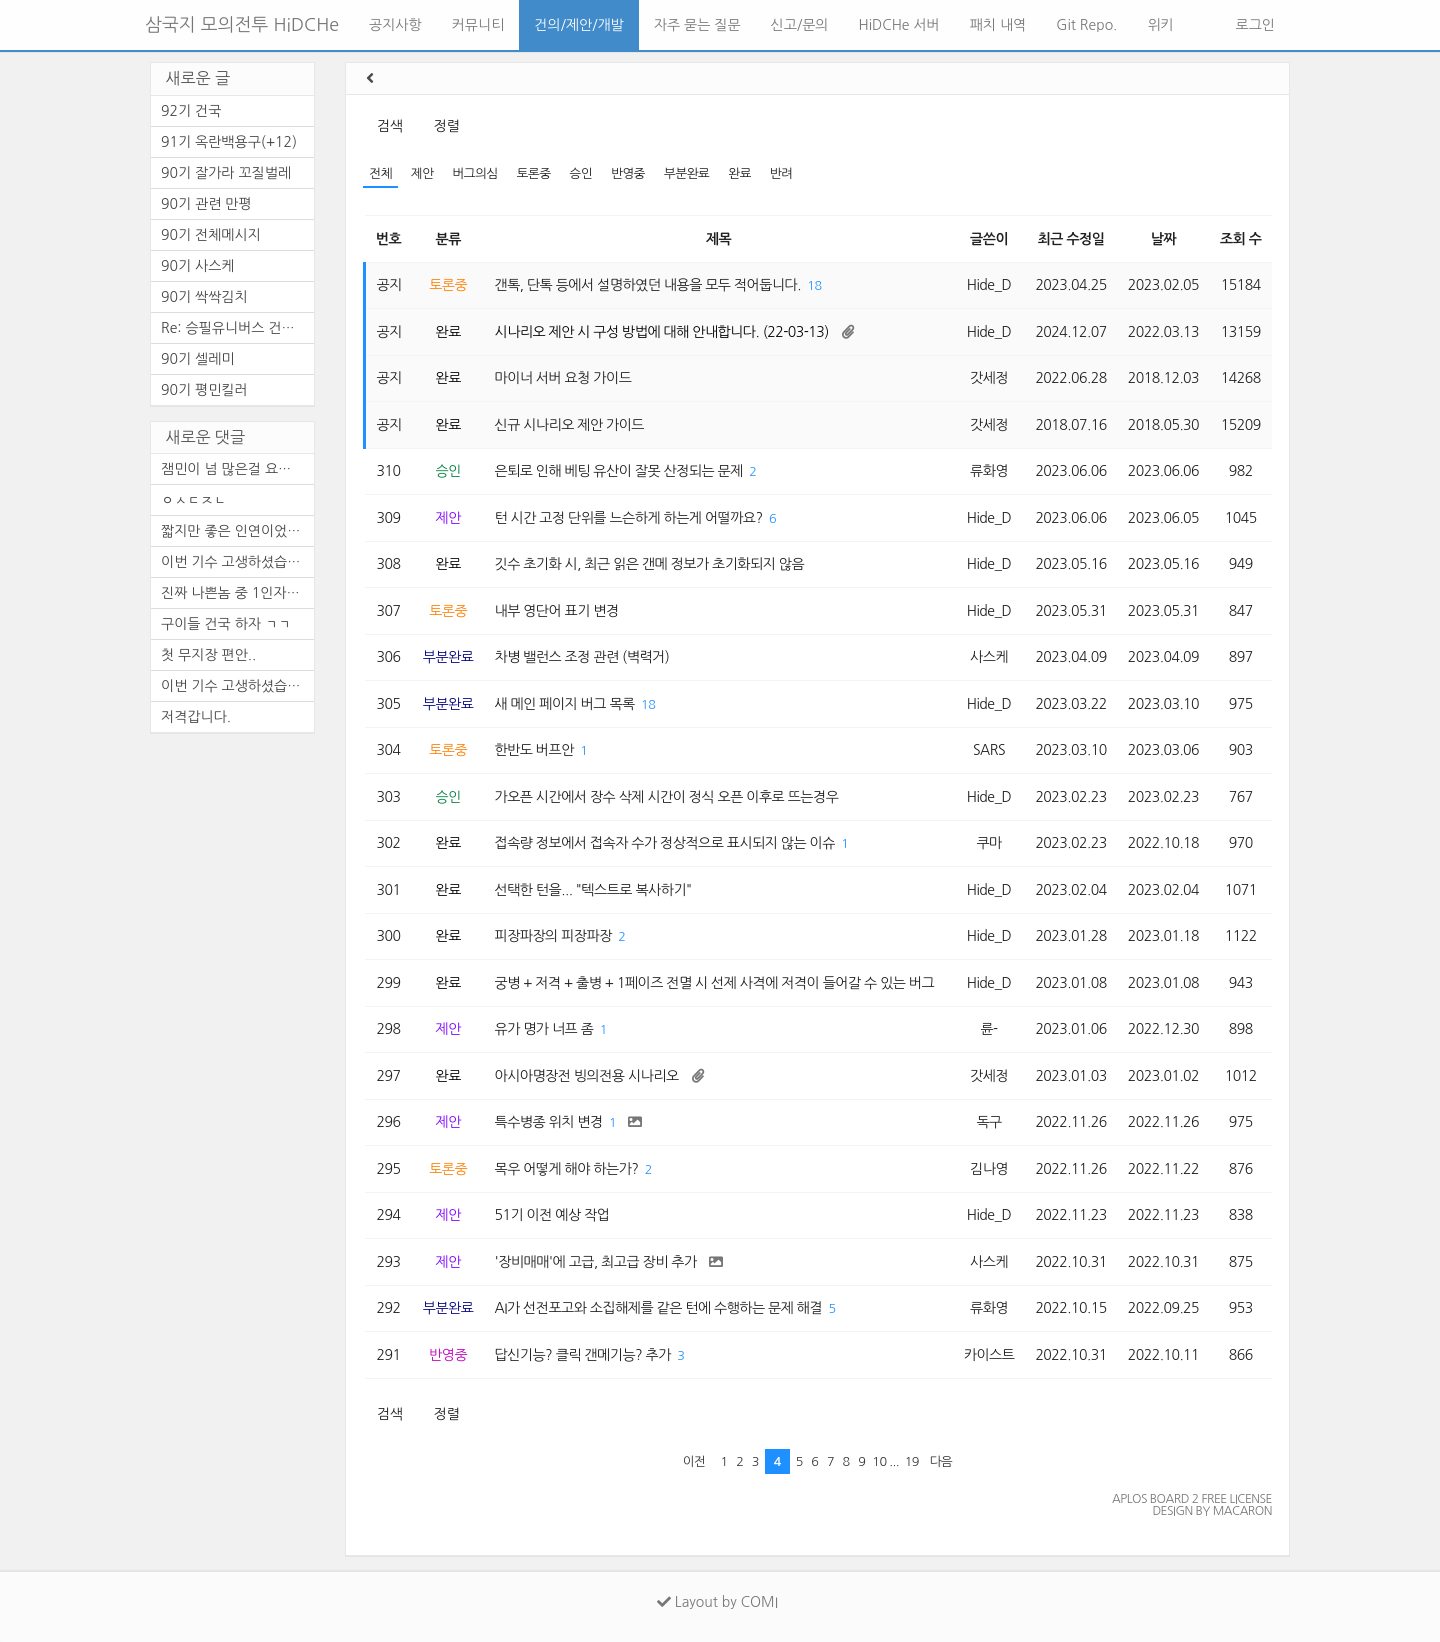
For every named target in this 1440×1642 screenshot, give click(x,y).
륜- (988, 1029)
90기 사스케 (198, 266)
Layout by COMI (717, 1602)
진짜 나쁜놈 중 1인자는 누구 (237, 593)
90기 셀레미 (198, 359)
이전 (694, 1461)
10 (879, 1461)
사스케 (989, 657)
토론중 (534, 173)
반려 (781, 173)
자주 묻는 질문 (697, 25)
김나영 (989, 1169)
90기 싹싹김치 (204, 297)
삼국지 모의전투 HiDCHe (242, 25)
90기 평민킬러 (204, 390)
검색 (389, 126)
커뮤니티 (478, 25)
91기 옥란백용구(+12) (229, 142)
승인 (581, 173)
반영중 (628, 173)
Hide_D (989, 285)
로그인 (1253, 25)
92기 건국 (191, 111)
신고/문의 (800, 25)
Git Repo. (1086, 25)
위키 (1160, 25)
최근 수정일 (1071, 239)
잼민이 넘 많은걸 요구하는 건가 (237, 469)
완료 (739, 173)
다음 (941, 1461)
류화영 (989, 471)
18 (814, 285)
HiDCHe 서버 (899, 25)
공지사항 (395, 25)
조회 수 (1240, 239)
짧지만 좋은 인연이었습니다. (237, 531)
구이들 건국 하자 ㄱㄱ (226, 624)
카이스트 (989, 1355)
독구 (988, 1122)
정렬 (446, 126)
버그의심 (474, 173)
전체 (380, 173)
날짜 (1163, 239)
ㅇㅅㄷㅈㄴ (194, 500)
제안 (422, 173)
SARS (989, 750)
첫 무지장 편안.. (208, 655)
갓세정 (989, 378)
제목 (718, 239)
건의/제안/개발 (578, 25)
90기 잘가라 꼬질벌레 (226, 173)
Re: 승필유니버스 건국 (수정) (237, 328)
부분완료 (686, 173)
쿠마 (988, 843)
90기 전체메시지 (211, 235)
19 (912, 1461)
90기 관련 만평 (206, 204)
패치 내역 (998, 25)
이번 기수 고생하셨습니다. (237, 562)
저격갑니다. (196, 717)
